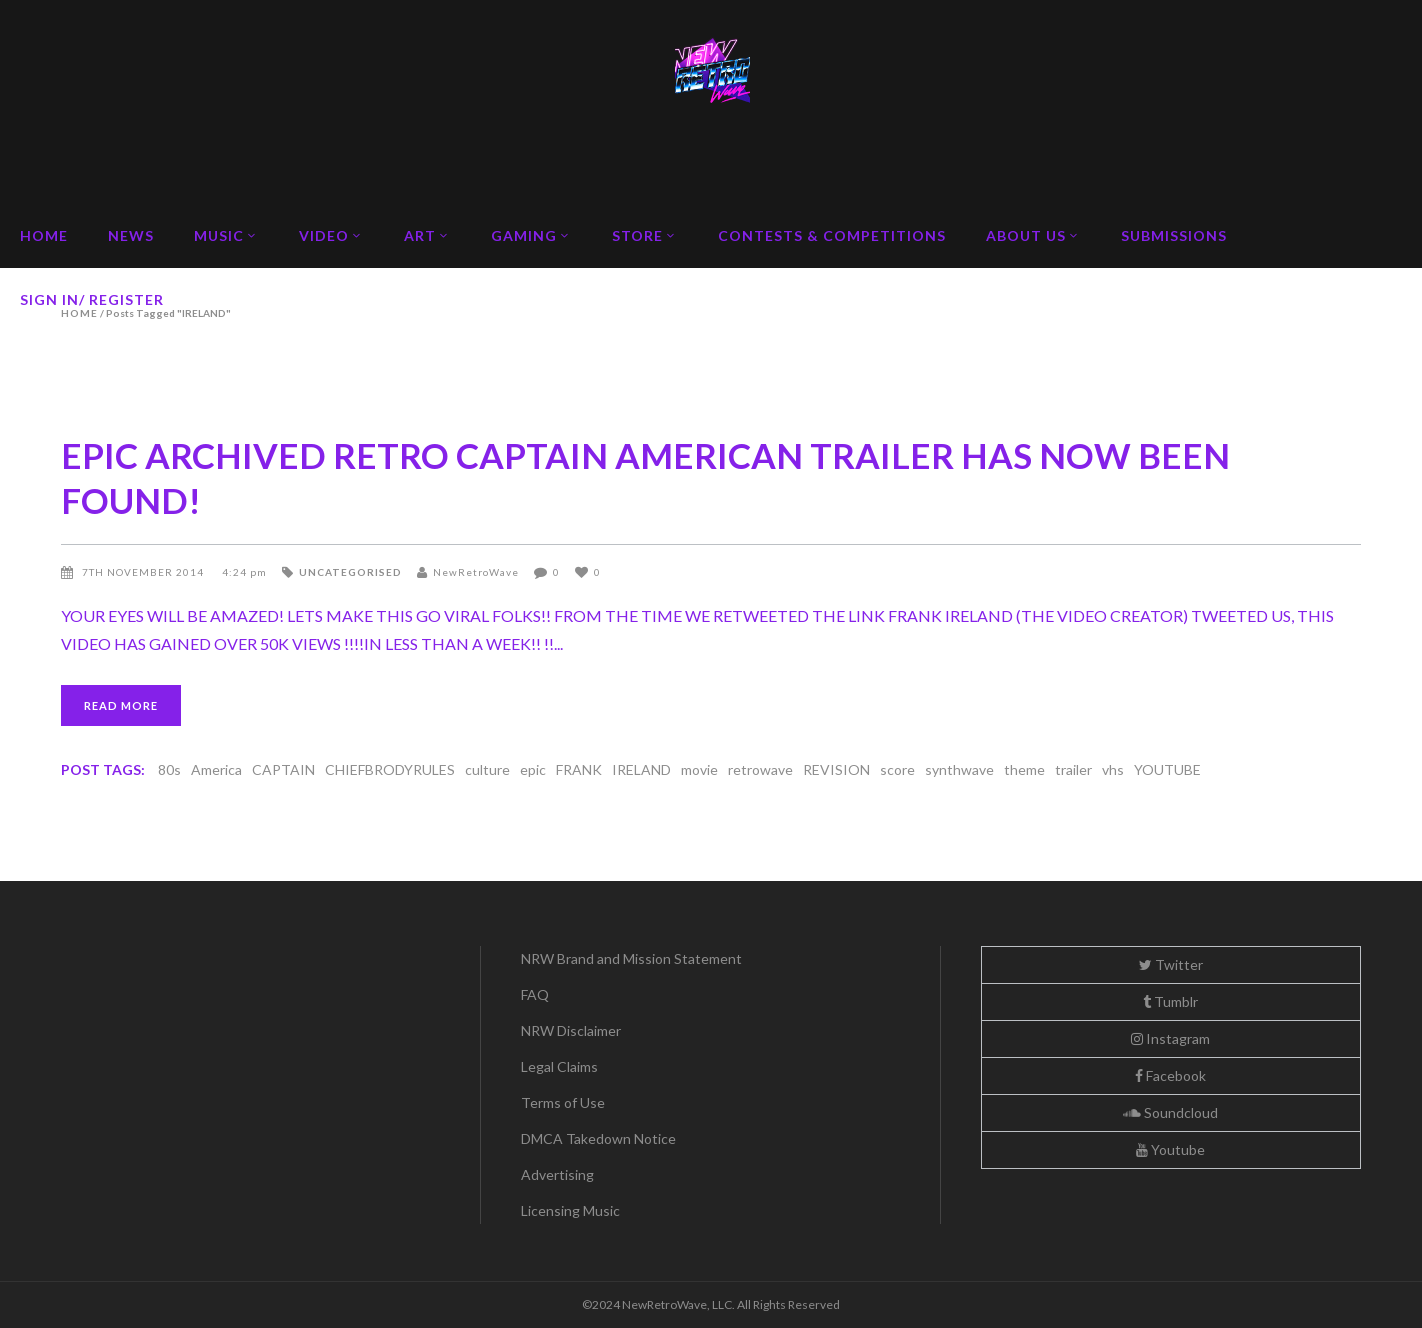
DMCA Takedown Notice (598, 1138)
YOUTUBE (1167, 769)
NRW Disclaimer (571, 1030)
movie (699, 769)
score (897, 769)
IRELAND (641, 769)
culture (487, 769)
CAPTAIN (283, 769)
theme (1024, 769)
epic (533, 769)
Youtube (1170, 1149)
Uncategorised (350, 572)
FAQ (535, 994)
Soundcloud (1170, 1112)
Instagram (1170, 1038)
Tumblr (1170, 1001)
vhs (1113, 769)
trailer (1073, 769)
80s (169, 769)
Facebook (1170, 1075)
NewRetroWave (476, 572)
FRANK (579, 769)
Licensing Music (570, 1210)
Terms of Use (563, 1102)
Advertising (557, 1174)
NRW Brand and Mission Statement (631, 958)
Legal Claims (559, 1066)
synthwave (959, 769)
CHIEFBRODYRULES (390, 769)
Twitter (1171, 964)
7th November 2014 (144, 572)
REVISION (836, 769)
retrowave (760, 769)
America (216, 769)
